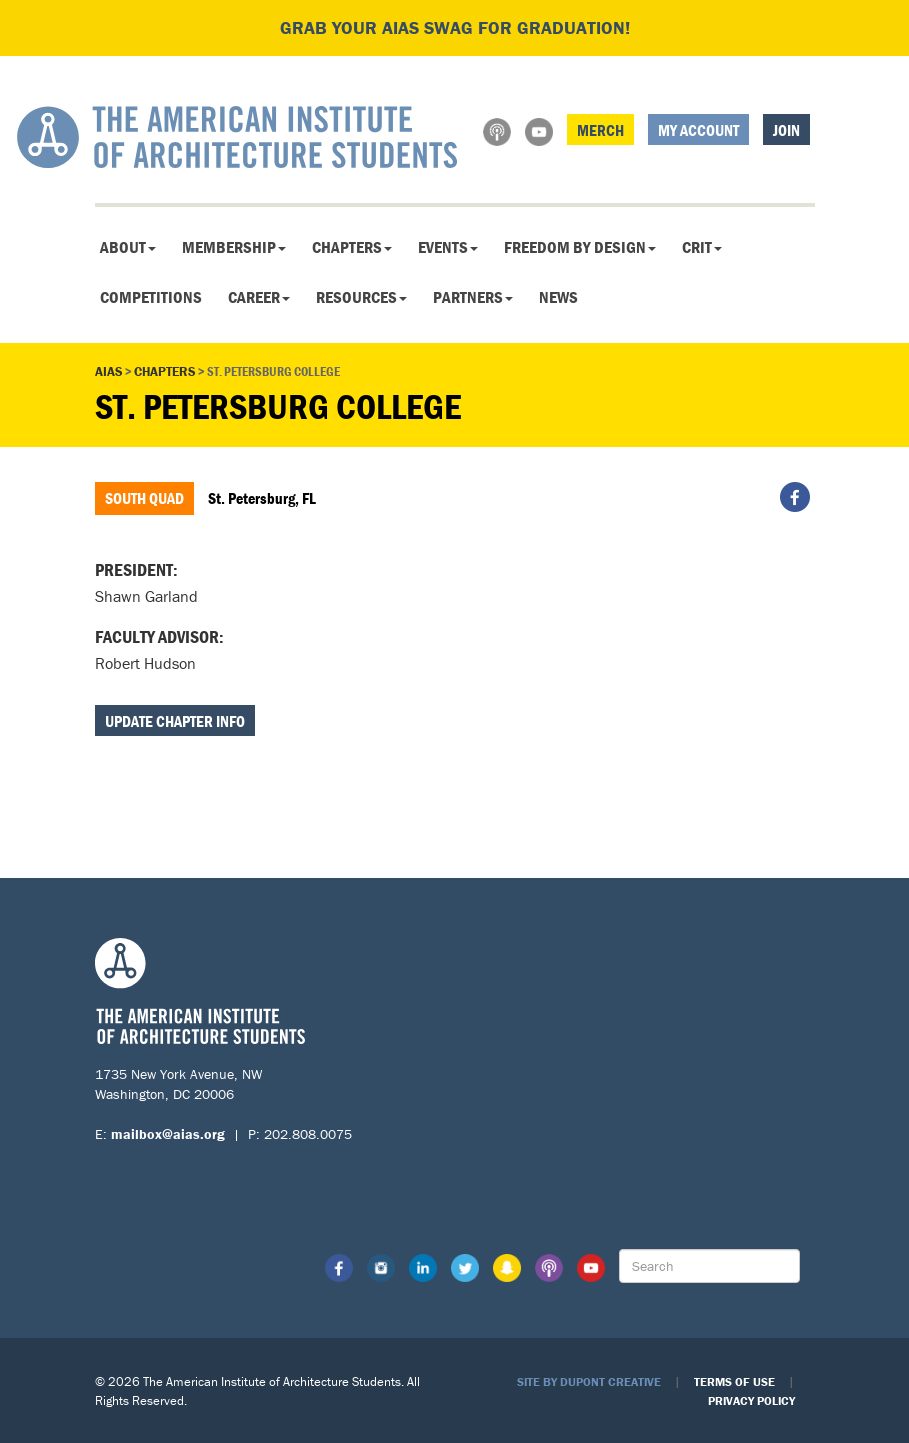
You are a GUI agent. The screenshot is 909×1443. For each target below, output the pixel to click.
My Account (698, 130)
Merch (600, 130)
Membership (234, 247)
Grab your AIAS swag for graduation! (455, 27)
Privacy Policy (751, 1400)
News (558, 297)
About (128, 247)
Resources (361, 297)
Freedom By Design (580, 247)
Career (259, 297)
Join (786, 130)
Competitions (151, 297)
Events (448, 247)
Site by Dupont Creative (589, 1381)
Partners (473, 297)
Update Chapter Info (175, 721)
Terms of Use (734, 1381)
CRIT (702, 247)
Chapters (352, 247)
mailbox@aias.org (168, 1134)
